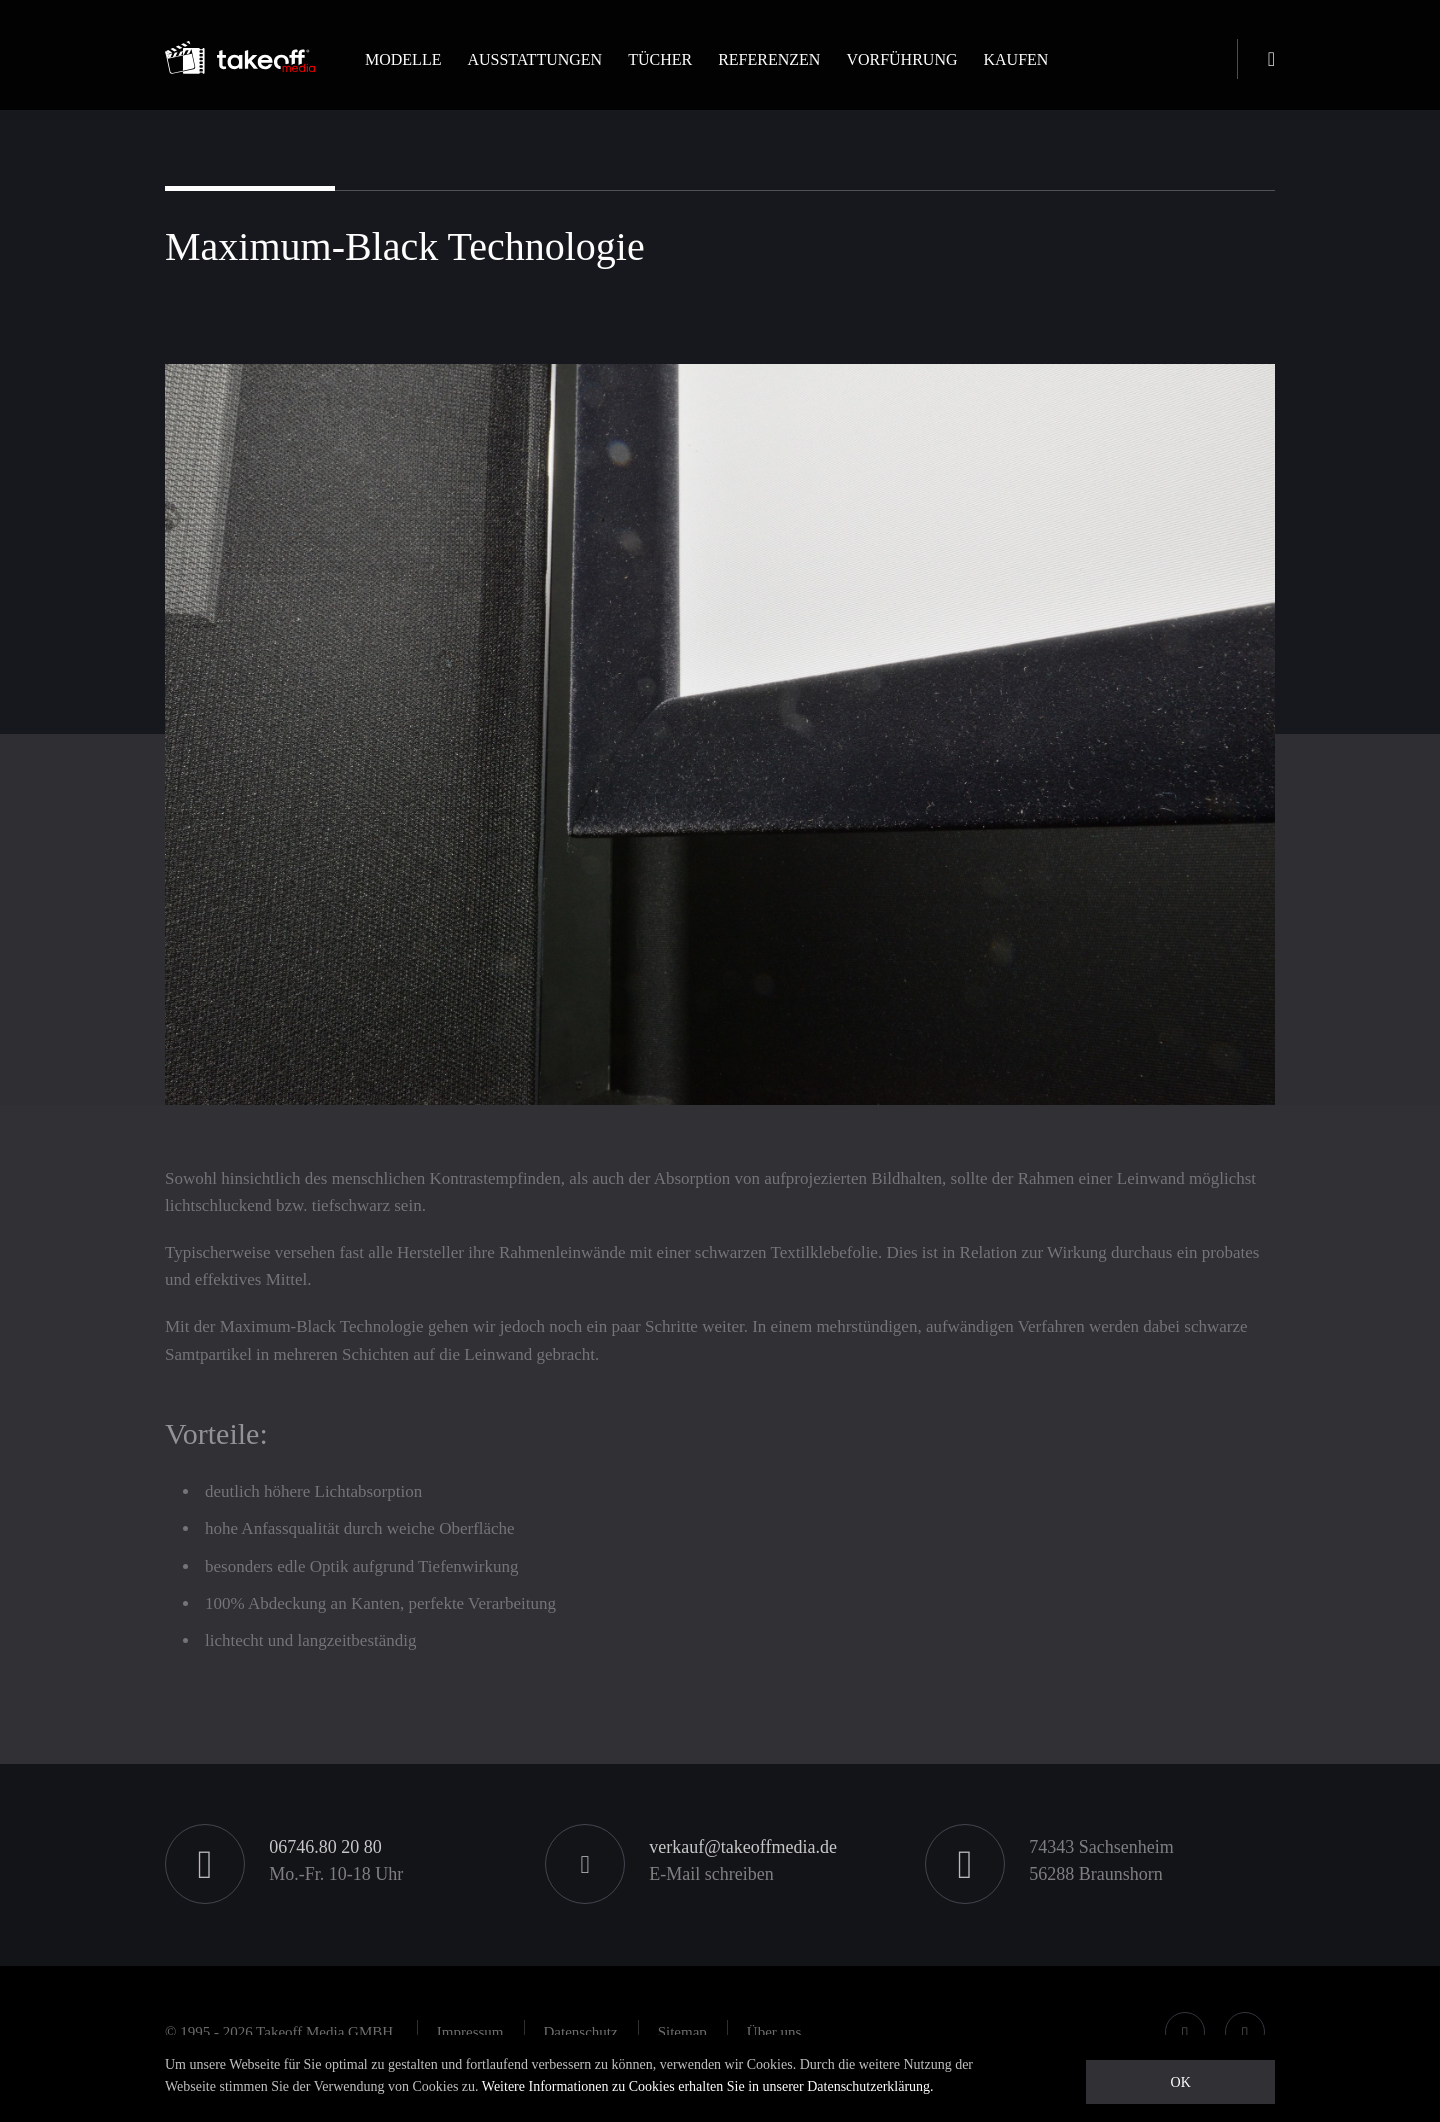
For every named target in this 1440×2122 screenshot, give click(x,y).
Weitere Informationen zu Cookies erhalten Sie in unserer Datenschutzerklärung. (708, 2086)
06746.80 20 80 (325, 1847)
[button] (403, 77)
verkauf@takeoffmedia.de (743, 1847)
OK (1181, 2082)
